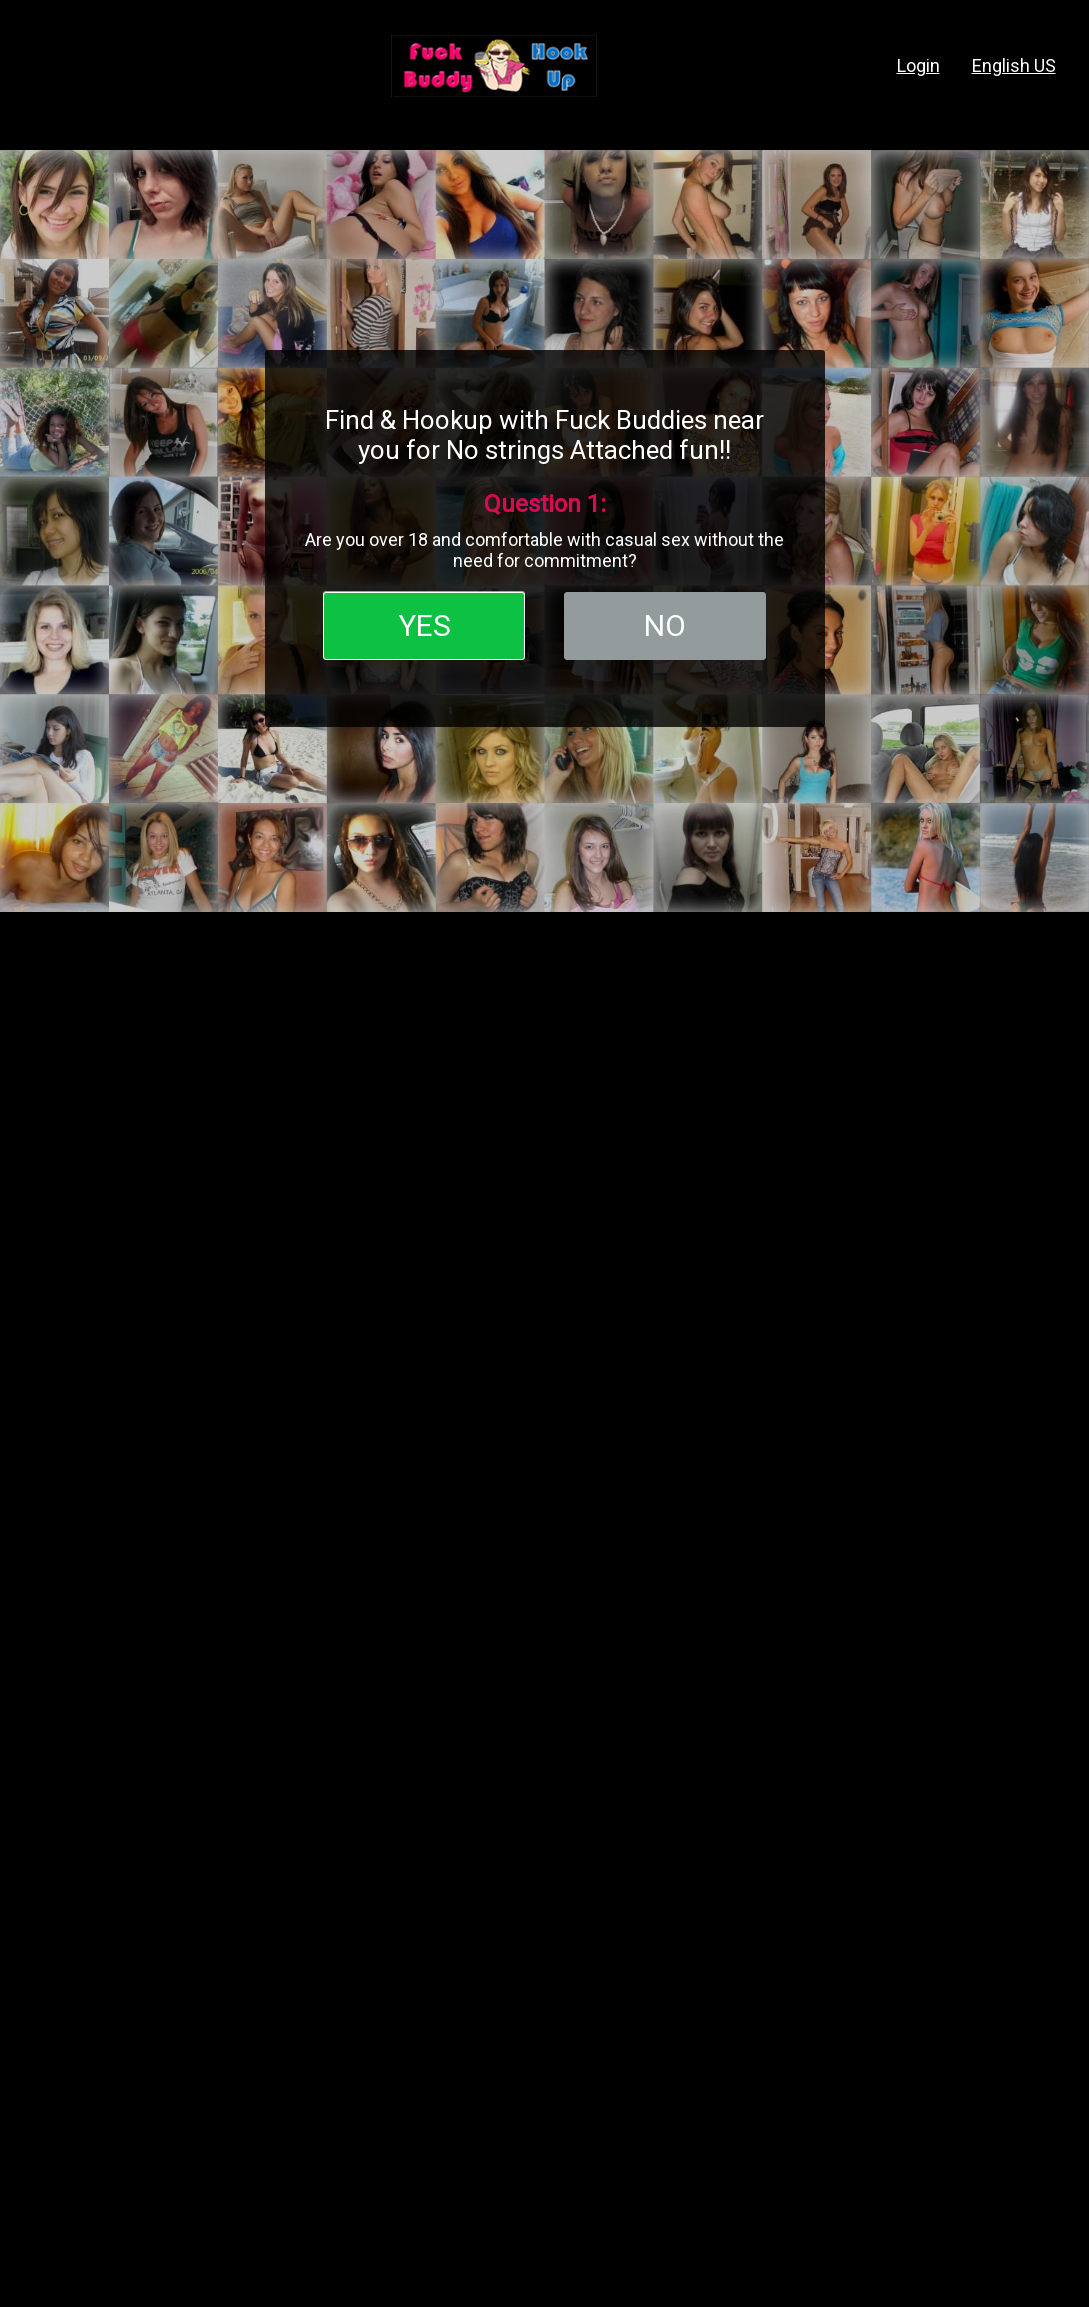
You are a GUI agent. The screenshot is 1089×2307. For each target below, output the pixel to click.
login (918, 65)
